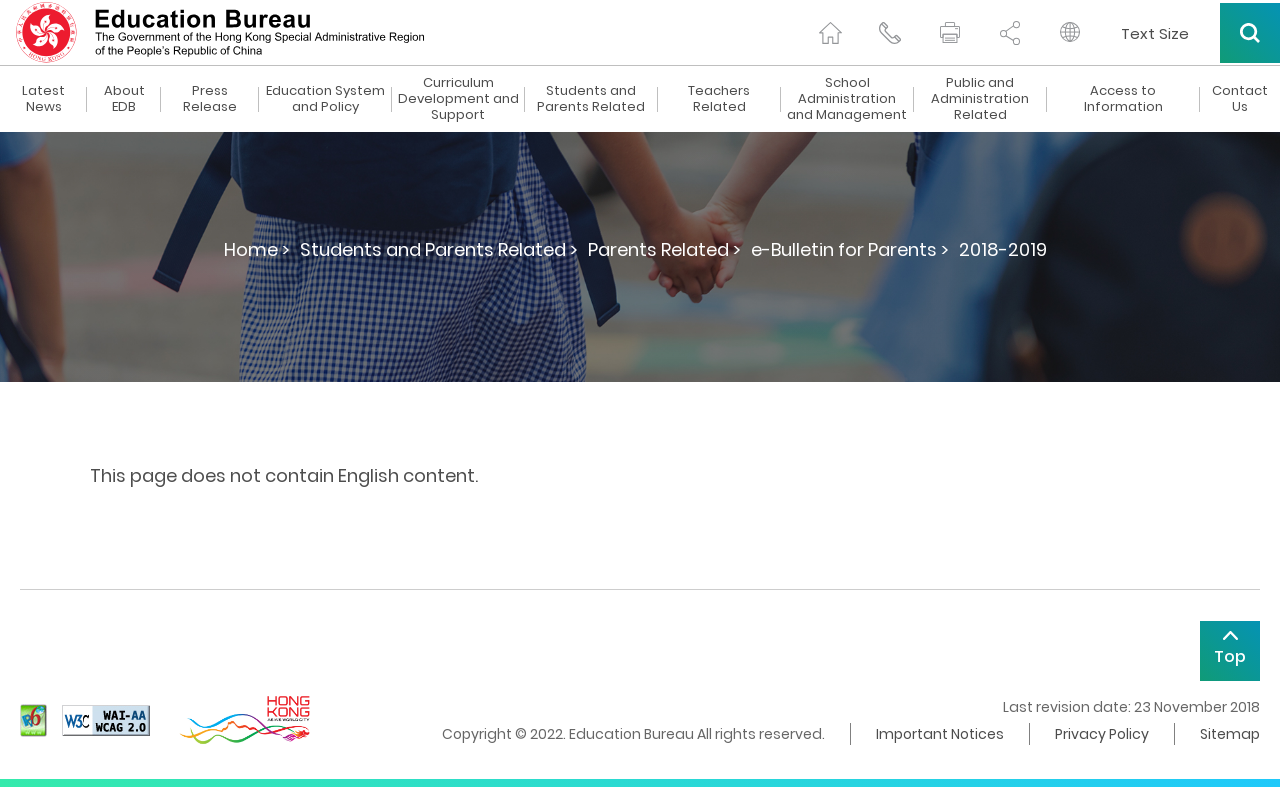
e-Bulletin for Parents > (850, 249)
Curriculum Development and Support (458, 99)
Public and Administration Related (980, 99)
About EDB (124, 99)
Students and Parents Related (591, 99)
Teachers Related (719, 99)
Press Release (210, 99)
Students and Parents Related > (439, 249)
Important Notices (940, 734)
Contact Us (1240, 99)
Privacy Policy (1102, 734)
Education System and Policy (325, 99)
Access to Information (1123, 99)
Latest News (43, 99)
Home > (257, 249)
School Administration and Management (847, 99)
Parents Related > (664, 249)
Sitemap (1230, 734)
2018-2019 (1003, 249)
